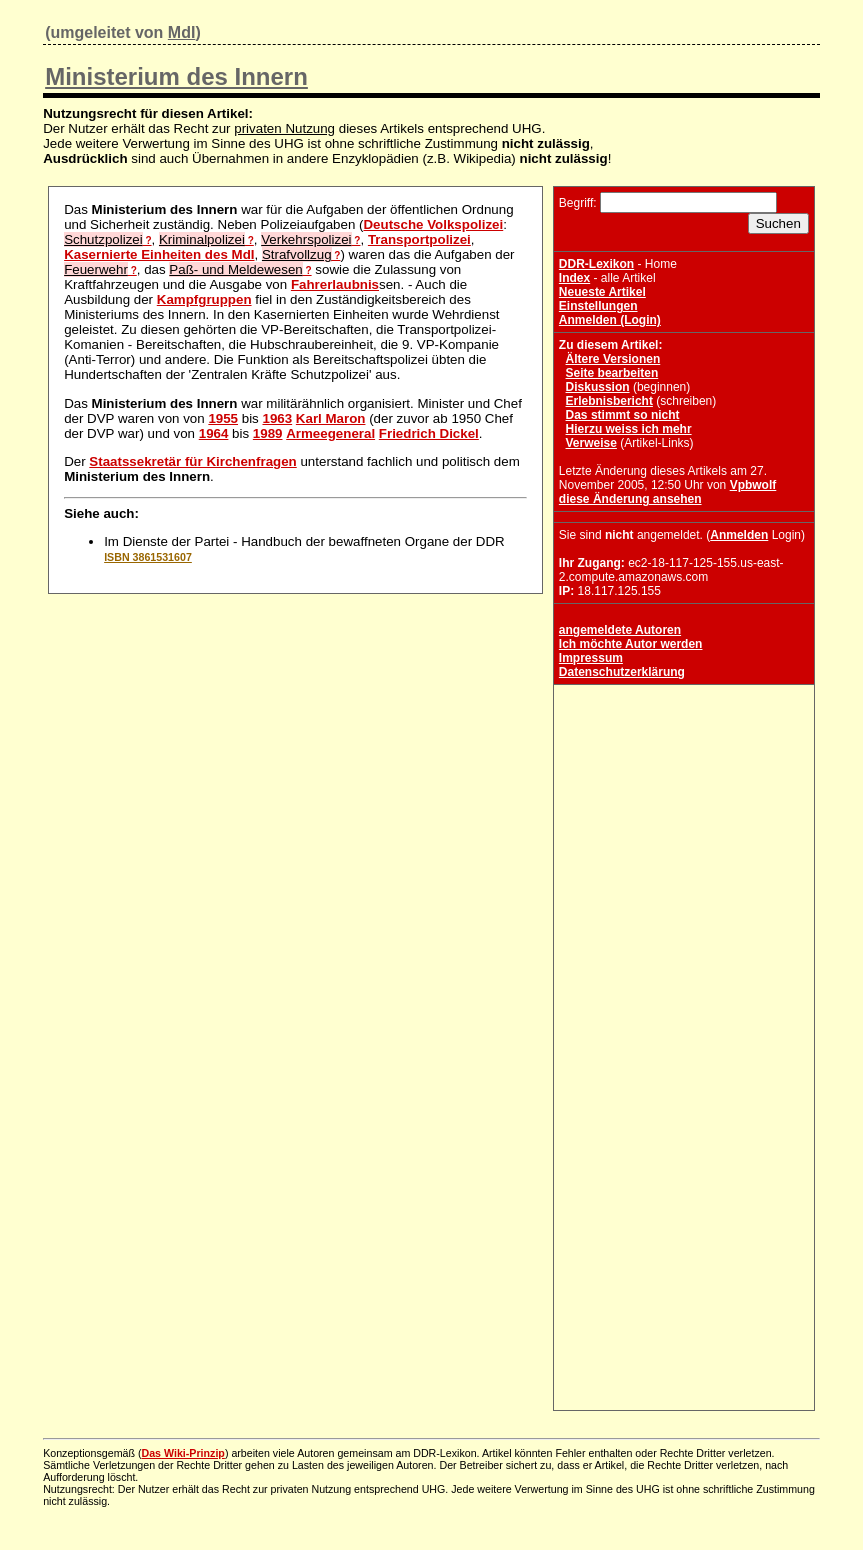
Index (574, 278)
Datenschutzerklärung (622, 672)
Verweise (591, 443)
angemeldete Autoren (620, 630)
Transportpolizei (419, 239)
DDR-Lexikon (596, 264)
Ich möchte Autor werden (631, 644)
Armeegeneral (330, 433)
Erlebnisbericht (609, 401)
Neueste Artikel (602, 292)
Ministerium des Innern (176, 76)
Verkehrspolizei (306, 239)
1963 (277, 418)
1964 (214, 433)
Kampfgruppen (204, 299)
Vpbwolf (753, 485)
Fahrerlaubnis (335, 284)
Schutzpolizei (103, 239)
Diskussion (598, 387)
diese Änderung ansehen (630, 499)
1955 (223, 418)
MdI (182, 32)
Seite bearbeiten (612, 373)
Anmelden (739, 535)
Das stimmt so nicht (623, 415)
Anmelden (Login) (610, 320)
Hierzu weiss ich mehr (629, 429)
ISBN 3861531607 (148, 557)
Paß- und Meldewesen (235, 269)
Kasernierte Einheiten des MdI (159, 254)
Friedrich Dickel (429, 433)
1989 (268, 433)
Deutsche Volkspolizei (433, 224)
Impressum (591, 658)
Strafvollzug (297, 254)
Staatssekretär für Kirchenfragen (192, 461)
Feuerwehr (96, 269)
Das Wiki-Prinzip (182, 1453)
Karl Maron (331, 418)
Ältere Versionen (613, 359)
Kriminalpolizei (202, 239)
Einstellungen (598, 306)
